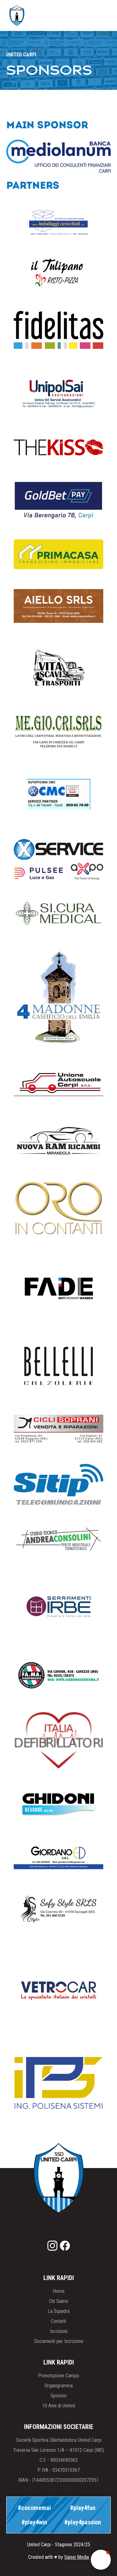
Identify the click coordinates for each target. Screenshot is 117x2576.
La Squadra (59, 2311)
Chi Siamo (58, 2301)
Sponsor (59, 2396)
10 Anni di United (58, 2406)
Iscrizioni (58, 2331)
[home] (15, 15)
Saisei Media (76, 2557)
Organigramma (59, 2386)
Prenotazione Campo (58, 2376)
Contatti (58, 2321)
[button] (100, 15)
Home (59, 2291)
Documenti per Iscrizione (58, 2341)
